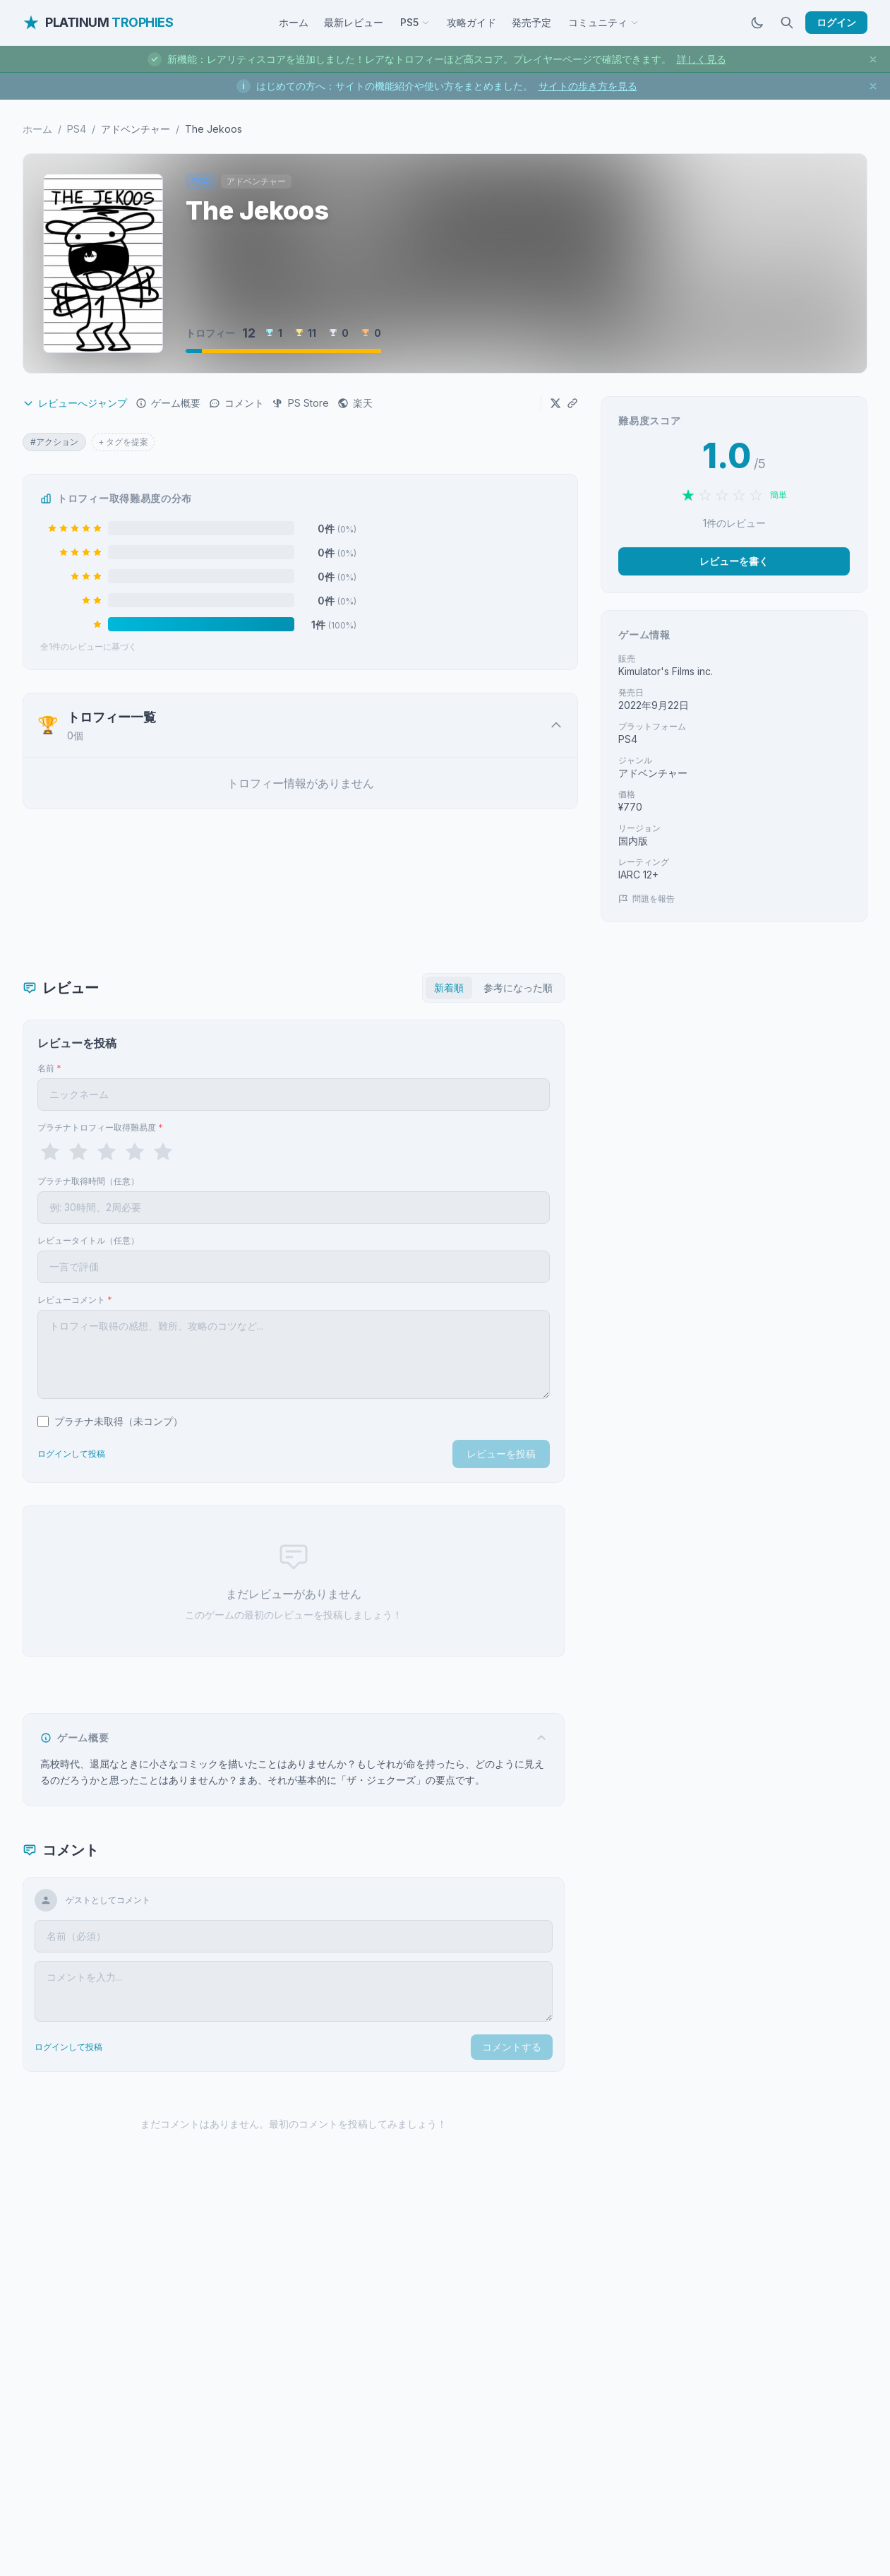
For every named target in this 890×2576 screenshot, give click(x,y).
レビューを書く (734, 561)
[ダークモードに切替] (757, 22)
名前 (49, 1068)
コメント (236, 403)
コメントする (511, 2047)
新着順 (449, 988)
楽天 (355, 403)
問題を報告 (646, 898)
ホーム (293, 22)
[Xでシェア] (555, 403)
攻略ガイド (471, 22)
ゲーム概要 (168, 403)
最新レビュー (353, 22)
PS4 (76, 129)
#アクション (54, 441)
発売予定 (531, 22)
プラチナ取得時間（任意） (88, 1181)
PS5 (415, 22)
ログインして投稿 (71, 1453)
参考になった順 (518, 988)
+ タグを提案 (123, 441)
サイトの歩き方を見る (588, 86)
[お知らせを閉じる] (873, 59)
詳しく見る (701, 59)
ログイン (836, 22)
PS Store (300, 403)
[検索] (787, 22)
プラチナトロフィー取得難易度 (100, 1127)
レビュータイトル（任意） (88, 1240)
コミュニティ (603, 22)
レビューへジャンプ (75, 403)
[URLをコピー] (572, 403)
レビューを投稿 (501, 1454)
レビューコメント (74, 1299)
